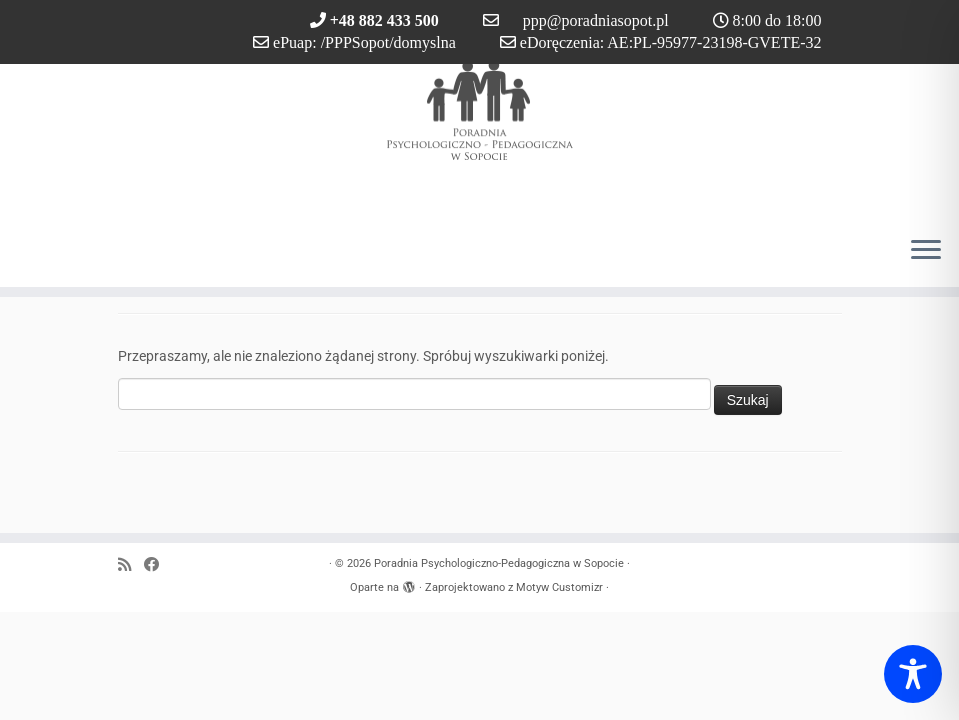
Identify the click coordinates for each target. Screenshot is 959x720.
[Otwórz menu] (926, 251)
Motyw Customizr (559, 587)
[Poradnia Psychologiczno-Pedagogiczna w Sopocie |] (479, 110)
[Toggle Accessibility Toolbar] (913, 674)
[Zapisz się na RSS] (131, 565)
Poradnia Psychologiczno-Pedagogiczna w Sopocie (499, 563)
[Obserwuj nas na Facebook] (158, 565)
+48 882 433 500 (384, 20)
